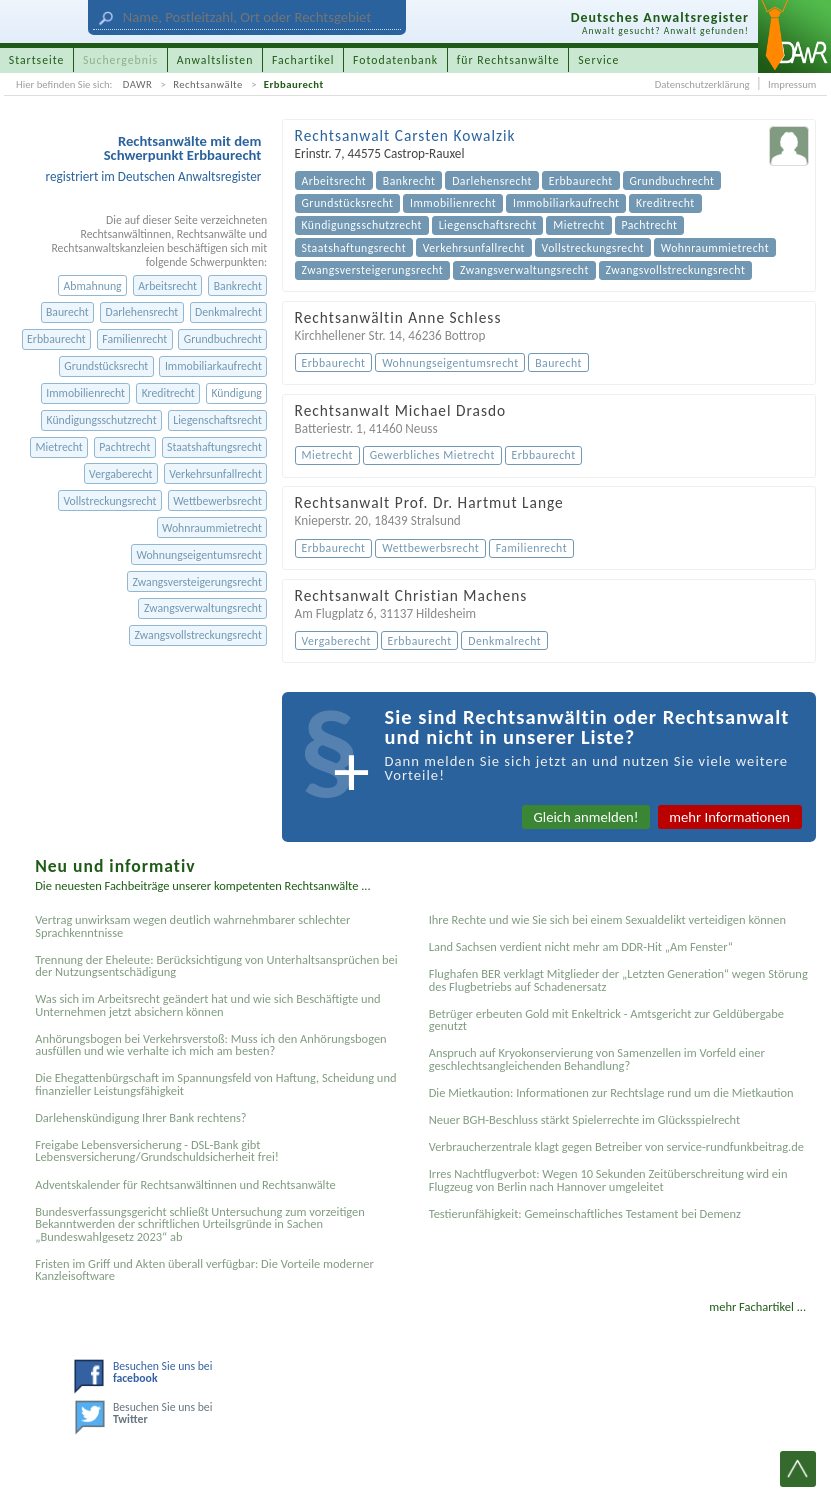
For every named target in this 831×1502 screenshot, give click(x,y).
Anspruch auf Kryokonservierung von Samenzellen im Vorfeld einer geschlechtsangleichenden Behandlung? (597, 1058)
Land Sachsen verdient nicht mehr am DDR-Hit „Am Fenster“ (581, 946)
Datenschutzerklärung (702, 84)
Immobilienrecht (85, 393)
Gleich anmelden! (586, 817)
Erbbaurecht (294, 84)
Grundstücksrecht (106, 366)
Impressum (792, 84)
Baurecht (67, 312)
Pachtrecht (124, 447)
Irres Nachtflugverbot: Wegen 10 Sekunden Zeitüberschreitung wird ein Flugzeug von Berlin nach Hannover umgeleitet (608, 1179)
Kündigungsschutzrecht (102, 420)
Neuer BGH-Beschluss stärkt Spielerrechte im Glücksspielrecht (585, 1119)
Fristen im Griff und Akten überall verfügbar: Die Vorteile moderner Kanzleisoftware (204, 1269)
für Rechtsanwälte (508, 60)
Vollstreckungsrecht (109, 501)
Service (598, 60)
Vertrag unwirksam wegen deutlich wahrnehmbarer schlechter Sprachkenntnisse (192, 925)
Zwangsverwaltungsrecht (203, 608)
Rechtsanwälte (208, 84)
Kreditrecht (168, 393)
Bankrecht (238, 286)
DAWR (138, 84)
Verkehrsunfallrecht (215, 474)
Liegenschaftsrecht (217, 420)
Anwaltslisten (215, 60)
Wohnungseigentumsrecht (198, 555)
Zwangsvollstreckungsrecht (198, 635)
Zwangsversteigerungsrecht (197, 582)
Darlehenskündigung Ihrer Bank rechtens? (140, 1117)
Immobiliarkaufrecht (213, 366)
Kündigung (236, 393)
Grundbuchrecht (223, 339)
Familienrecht (134, 339)
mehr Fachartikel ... (757, 1306)
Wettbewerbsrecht (217, 501)
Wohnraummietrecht (212, 528)
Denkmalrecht (228, 312)
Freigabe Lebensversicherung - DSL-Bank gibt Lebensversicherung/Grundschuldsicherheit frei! (157, 1150)
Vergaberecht (120, 474)
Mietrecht (59, 447)
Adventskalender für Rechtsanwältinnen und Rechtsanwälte (185, 1184)
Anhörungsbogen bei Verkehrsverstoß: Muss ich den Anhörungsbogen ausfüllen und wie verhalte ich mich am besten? (210, 1044)
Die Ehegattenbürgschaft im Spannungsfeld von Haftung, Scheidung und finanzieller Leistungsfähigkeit (215, 1083)
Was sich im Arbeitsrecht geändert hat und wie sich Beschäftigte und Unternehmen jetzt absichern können (207, 1004)
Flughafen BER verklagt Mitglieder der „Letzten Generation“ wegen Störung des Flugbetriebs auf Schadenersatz (618, 979)
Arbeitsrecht (167, 286)
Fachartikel (303, 60)
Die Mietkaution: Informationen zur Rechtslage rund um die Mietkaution (611, 1092)
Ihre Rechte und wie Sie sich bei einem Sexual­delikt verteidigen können (607, 919)
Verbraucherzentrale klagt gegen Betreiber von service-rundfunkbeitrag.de (616, 1146)
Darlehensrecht (141, 312)
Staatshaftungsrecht (214, 447)
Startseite (37, 60)
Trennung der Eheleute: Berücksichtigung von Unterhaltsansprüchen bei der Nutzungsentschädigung (216, 965)
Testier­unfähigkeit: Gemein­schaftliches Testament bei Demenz (585, 1213)
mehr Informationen (729, 817)
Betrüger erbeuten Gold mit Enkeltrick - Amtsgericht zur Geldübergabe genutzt (606, 1019)
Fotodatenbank (395, 60)
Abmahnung (93, 286)
